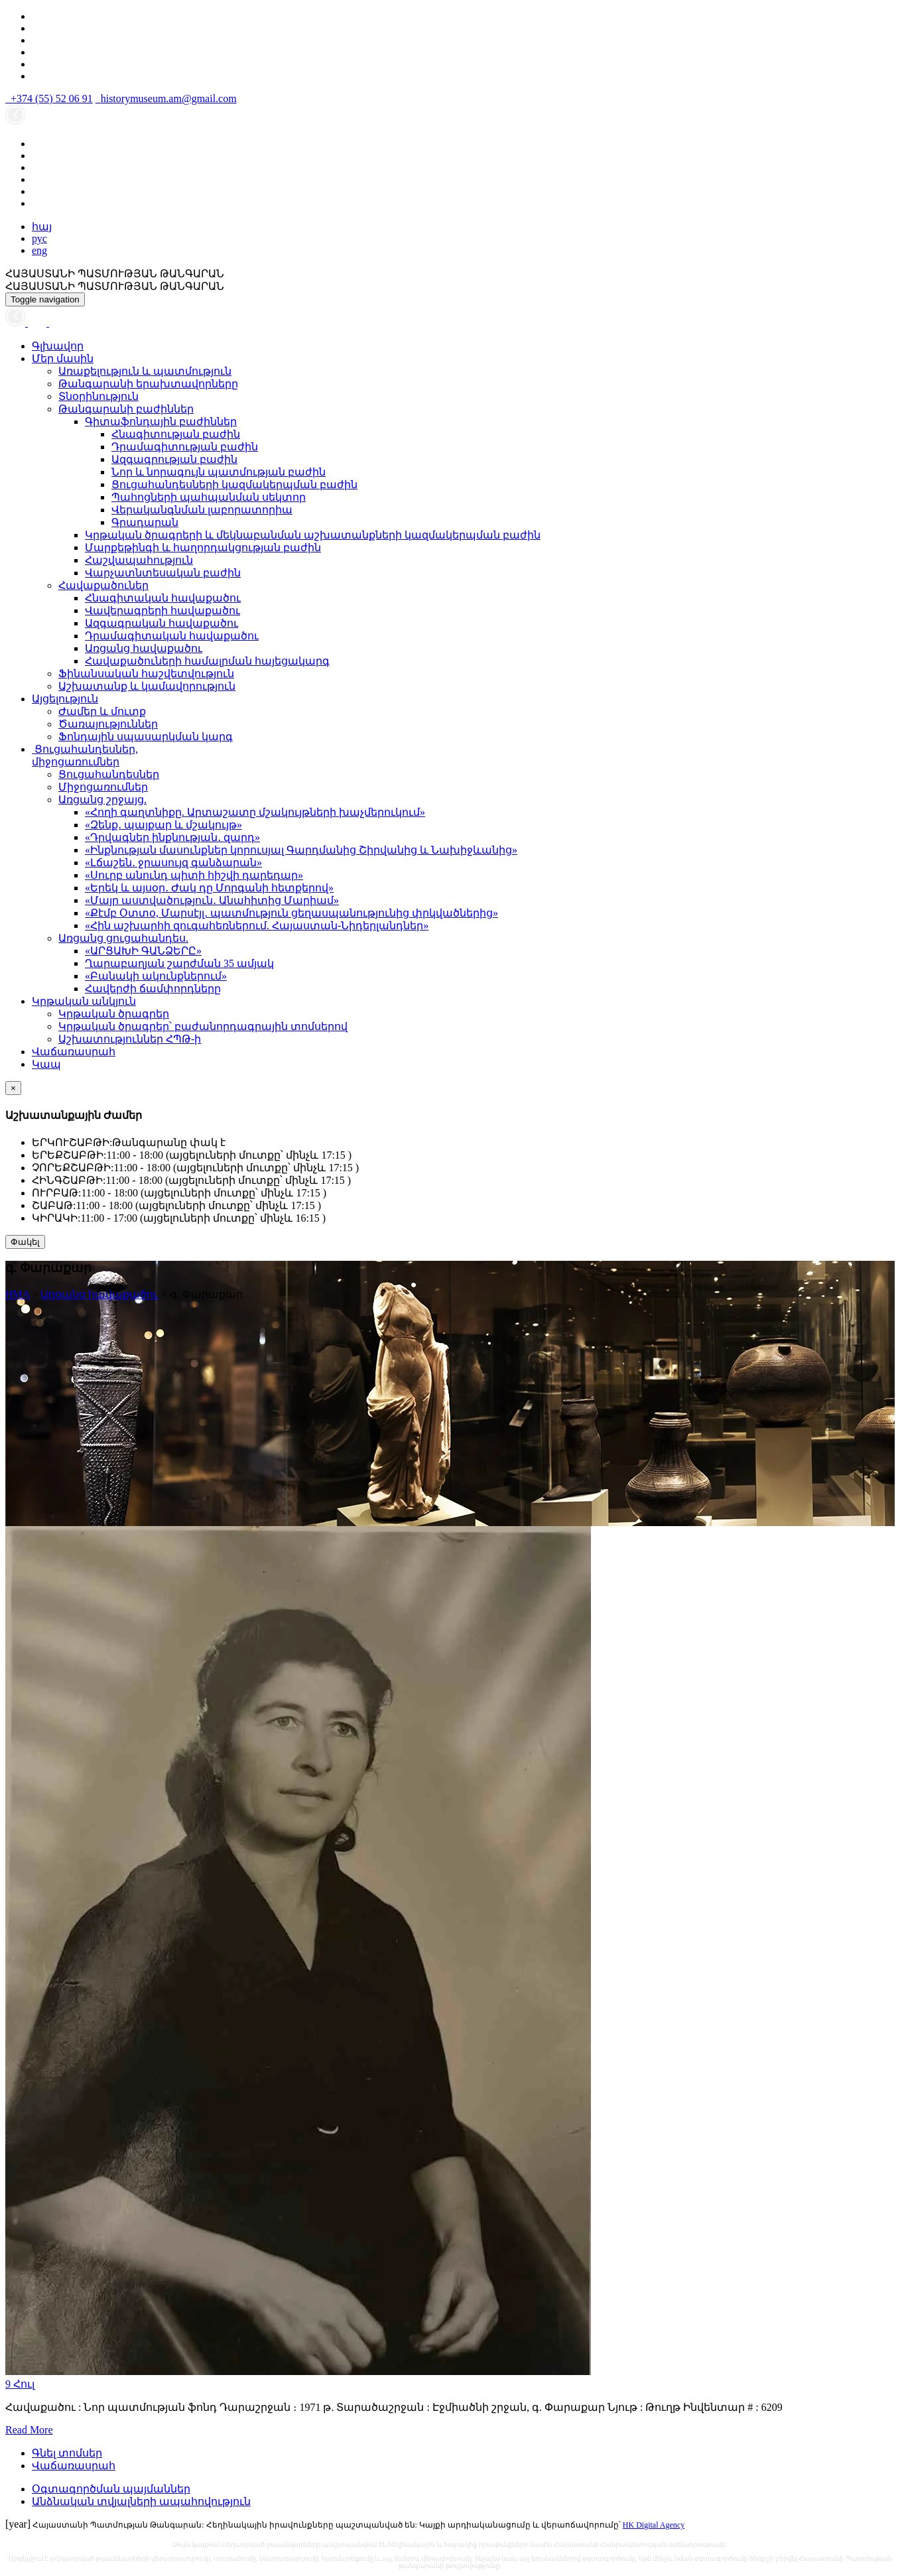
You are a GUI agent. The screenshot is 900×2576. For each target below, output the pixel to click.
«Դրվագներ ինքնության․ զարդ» (172, 837)
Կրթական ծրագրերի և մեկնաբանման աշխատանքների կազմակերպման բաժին (313, 535)
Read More (29, 2429)
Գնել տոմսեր (67, 2453)
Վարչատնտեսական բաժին (163, 572)
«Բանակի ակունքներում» (156, 976)
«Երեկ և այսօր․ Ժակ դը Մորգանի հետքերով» (209, 887)
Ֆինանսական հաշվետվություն (146, 673)
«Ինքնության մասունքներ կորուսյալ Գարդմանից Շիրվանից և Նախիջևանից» (301, 850)
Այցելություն (65, 698)
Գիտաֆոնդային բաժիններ (161, 421)
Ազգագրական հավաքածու (161, 623)
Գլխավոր (58, 346)
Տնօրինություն (98, 396)
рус (39, 238)
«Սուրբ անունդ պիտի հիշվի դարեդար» (194, 875)
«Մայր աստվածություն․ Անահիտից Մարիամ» (212, 900)
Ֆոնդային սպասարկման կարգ (145, 736)
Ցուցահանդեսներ (108, 774)
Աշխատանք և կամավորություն (146, 686)
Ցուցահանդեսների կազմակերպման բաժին (234, 484)
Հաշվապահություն (139, 560)
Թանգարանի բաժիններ (126, 409)
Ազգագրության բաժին (174, 459)
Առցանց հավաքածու (143, 648)
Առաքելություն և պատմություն (144, 371)
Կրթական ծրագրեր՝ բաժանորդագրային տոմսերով (203, 1026)
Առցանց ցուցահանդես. (123, 938)
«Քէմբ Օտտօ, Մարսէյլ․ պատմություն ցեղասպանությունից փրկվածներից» (291, 913)
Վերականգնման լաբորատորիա (201, 509)
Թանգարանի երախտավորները (148, 383)
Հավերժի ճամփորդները (153, 988)
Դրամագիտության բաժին (184, 446)
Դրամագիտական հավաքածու (172, 635)
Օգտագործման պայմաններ (111, 2488)
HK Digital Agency (653, 2525)
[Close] (13, 1088)
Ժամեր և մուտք (102, 711)
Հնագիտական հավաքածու (163, 598)
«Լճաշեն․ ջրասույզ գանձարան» (173, 862)
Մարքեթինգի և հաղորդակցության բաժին (203, 547)
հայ (42, 226)
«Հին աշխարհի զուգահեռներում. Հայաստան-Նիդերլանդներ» (256, 925)
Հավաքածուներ (103, 585)
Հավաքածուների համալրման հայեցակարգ (207, 661)
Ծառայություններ (108, 724)
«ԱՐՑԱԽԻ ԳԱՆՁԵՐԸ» (143, 950)
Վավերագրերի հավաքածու (162, 610)
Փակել (25, 1242)
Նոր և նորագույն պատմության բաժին (218, 472)
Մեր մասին (63, 358)
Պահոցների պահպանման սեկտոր (208, 497)
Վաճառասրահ (73, 1051)
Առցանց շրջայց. (102, 799)
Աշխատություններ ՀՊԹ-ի (129, 1039)
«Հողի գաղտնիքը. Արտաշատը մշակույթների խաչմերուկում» (255, 812)
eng (39, 250)
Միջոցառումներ (103, 787)
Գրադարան (144, 522)
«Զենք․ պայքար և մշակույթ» (163, 824)
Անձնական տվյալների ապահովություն (141, 2501)
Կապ (46, 1064)
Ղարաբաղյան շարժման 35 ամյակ (179, 963)
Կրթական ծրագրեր (113, 1013)
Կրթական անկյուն (84, 1001)
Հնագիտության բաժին (175, 434)
